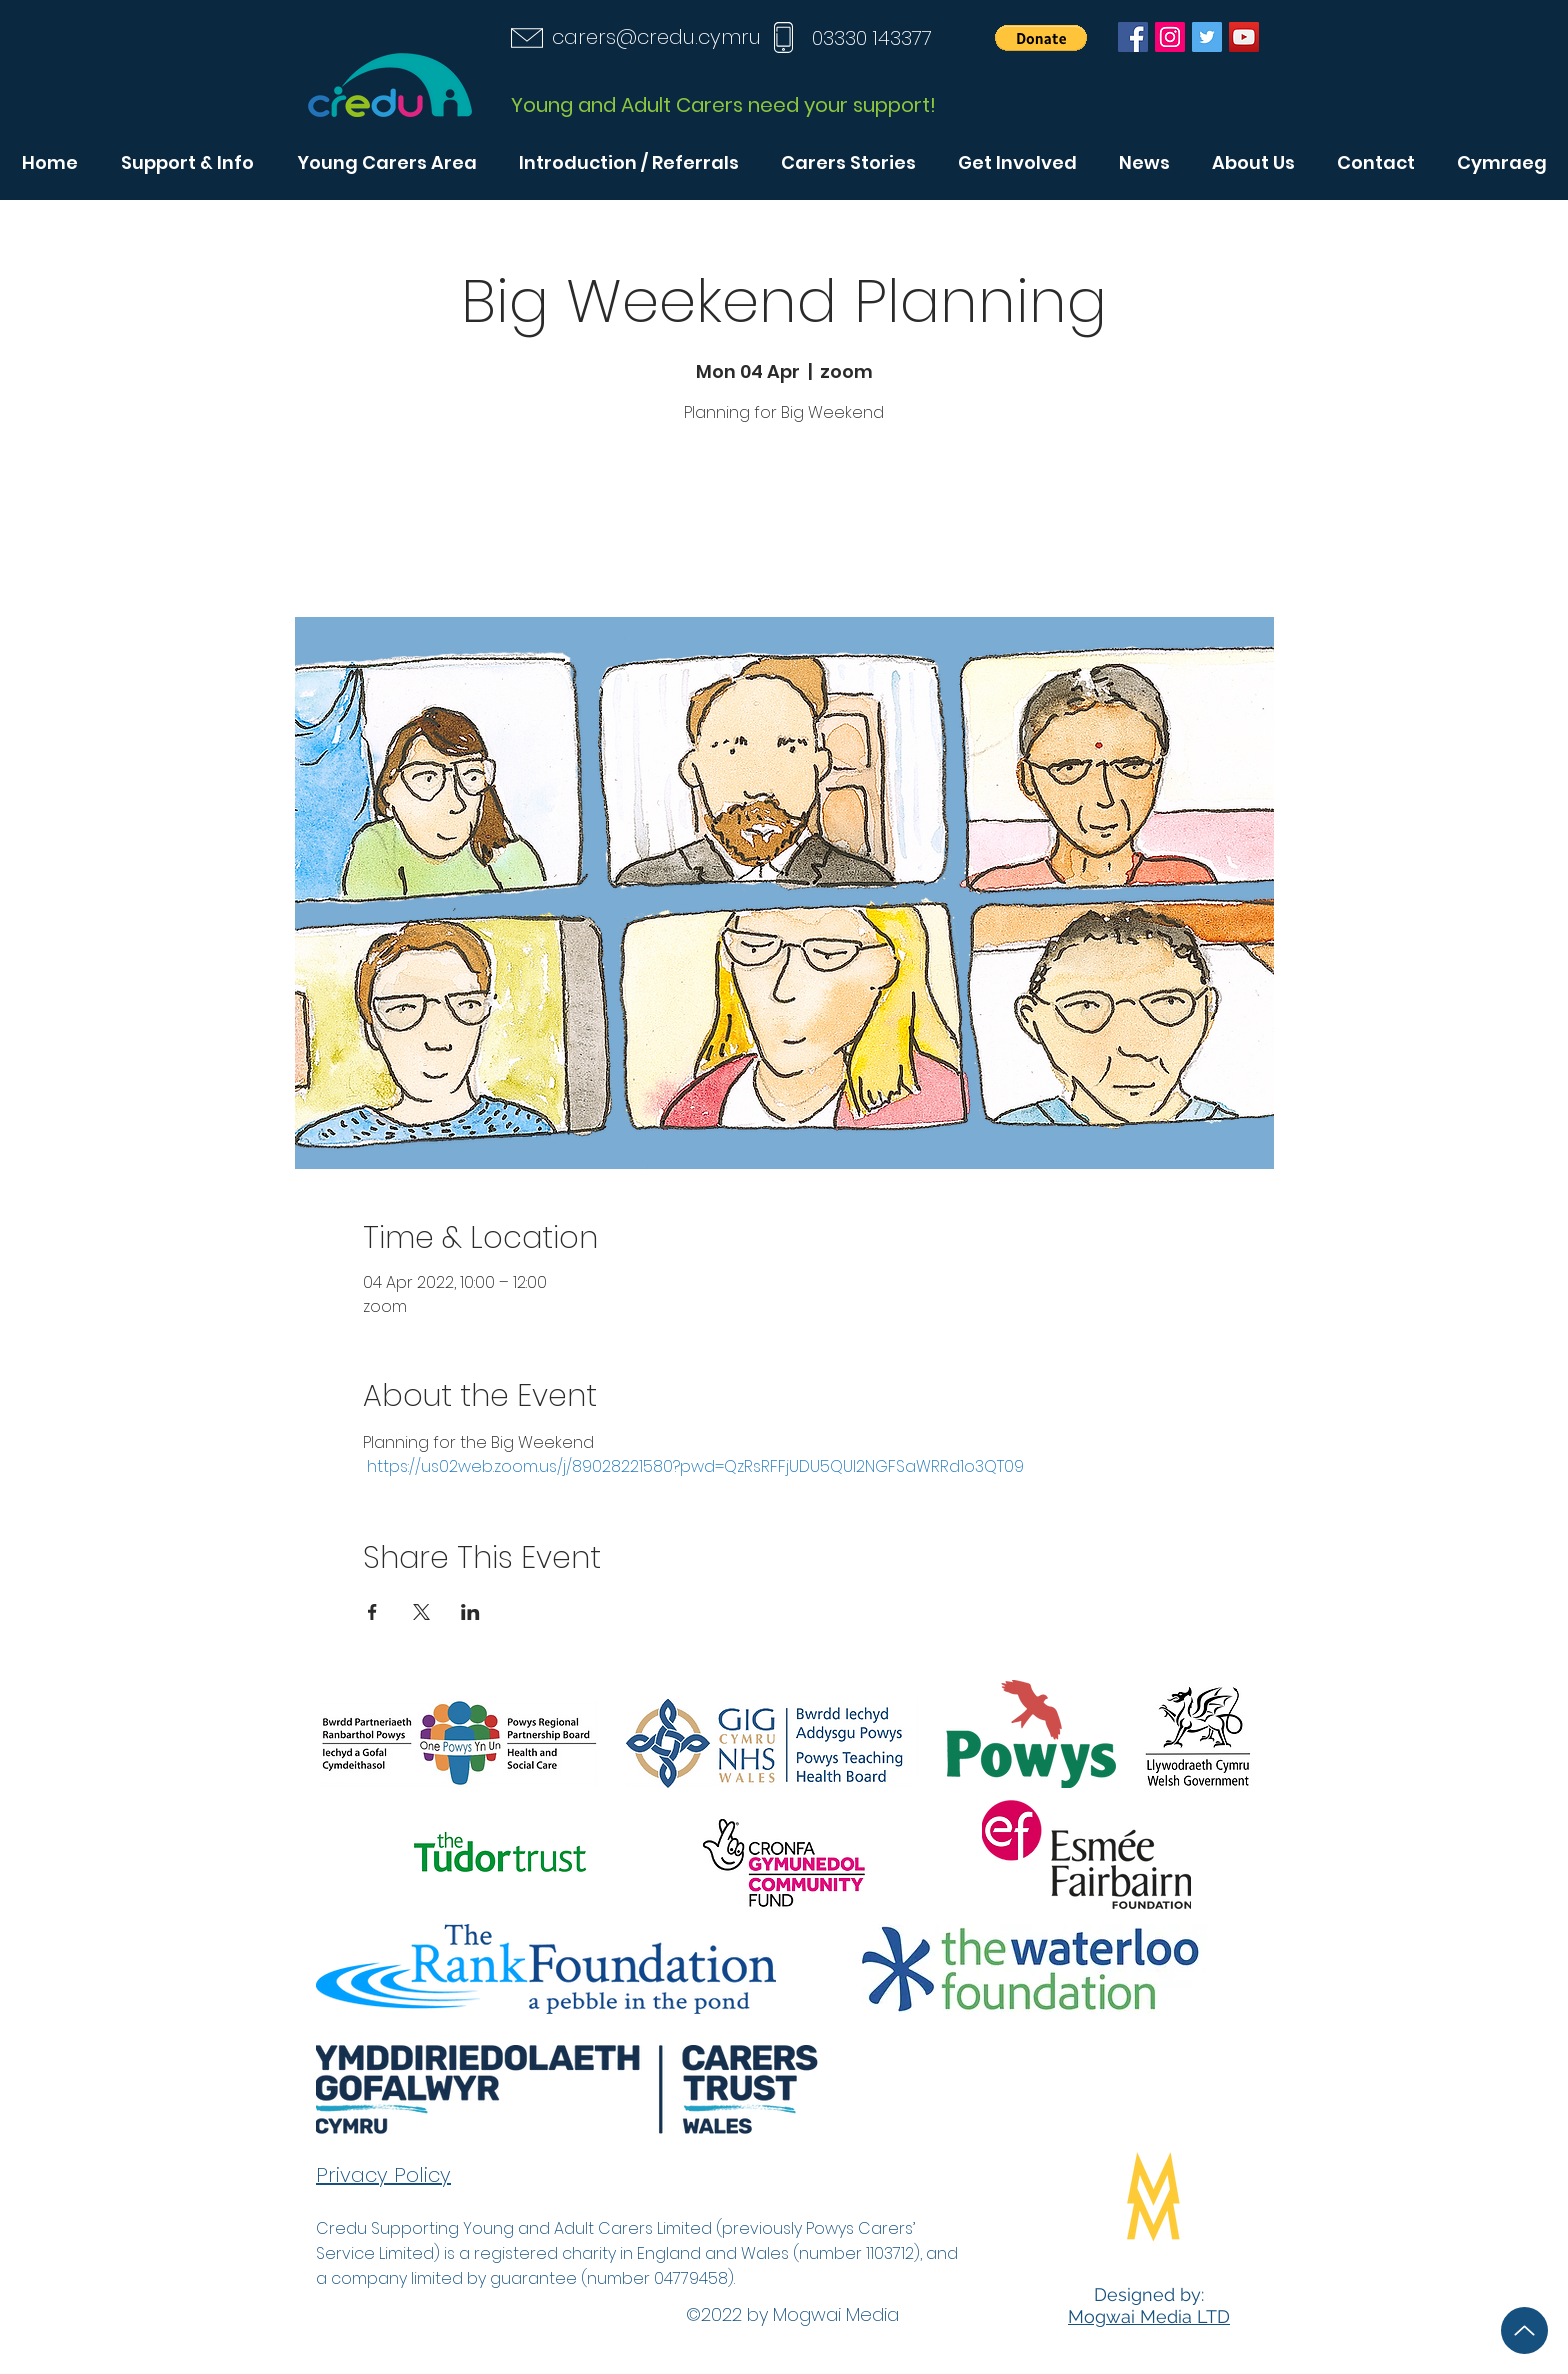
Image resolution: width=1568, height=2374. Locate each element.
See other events (784, 523)
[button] (1041, 38)
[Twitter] (1207, 37)
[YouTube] (1244, 37)
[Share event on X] (421, 1612)
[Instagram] (1170, 37)
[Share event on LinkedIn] (470, 1612)
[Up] (1524, 2330)
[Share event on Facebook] (372, 1612)
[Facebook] (1133, 37)
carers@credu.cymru (656, 37)
